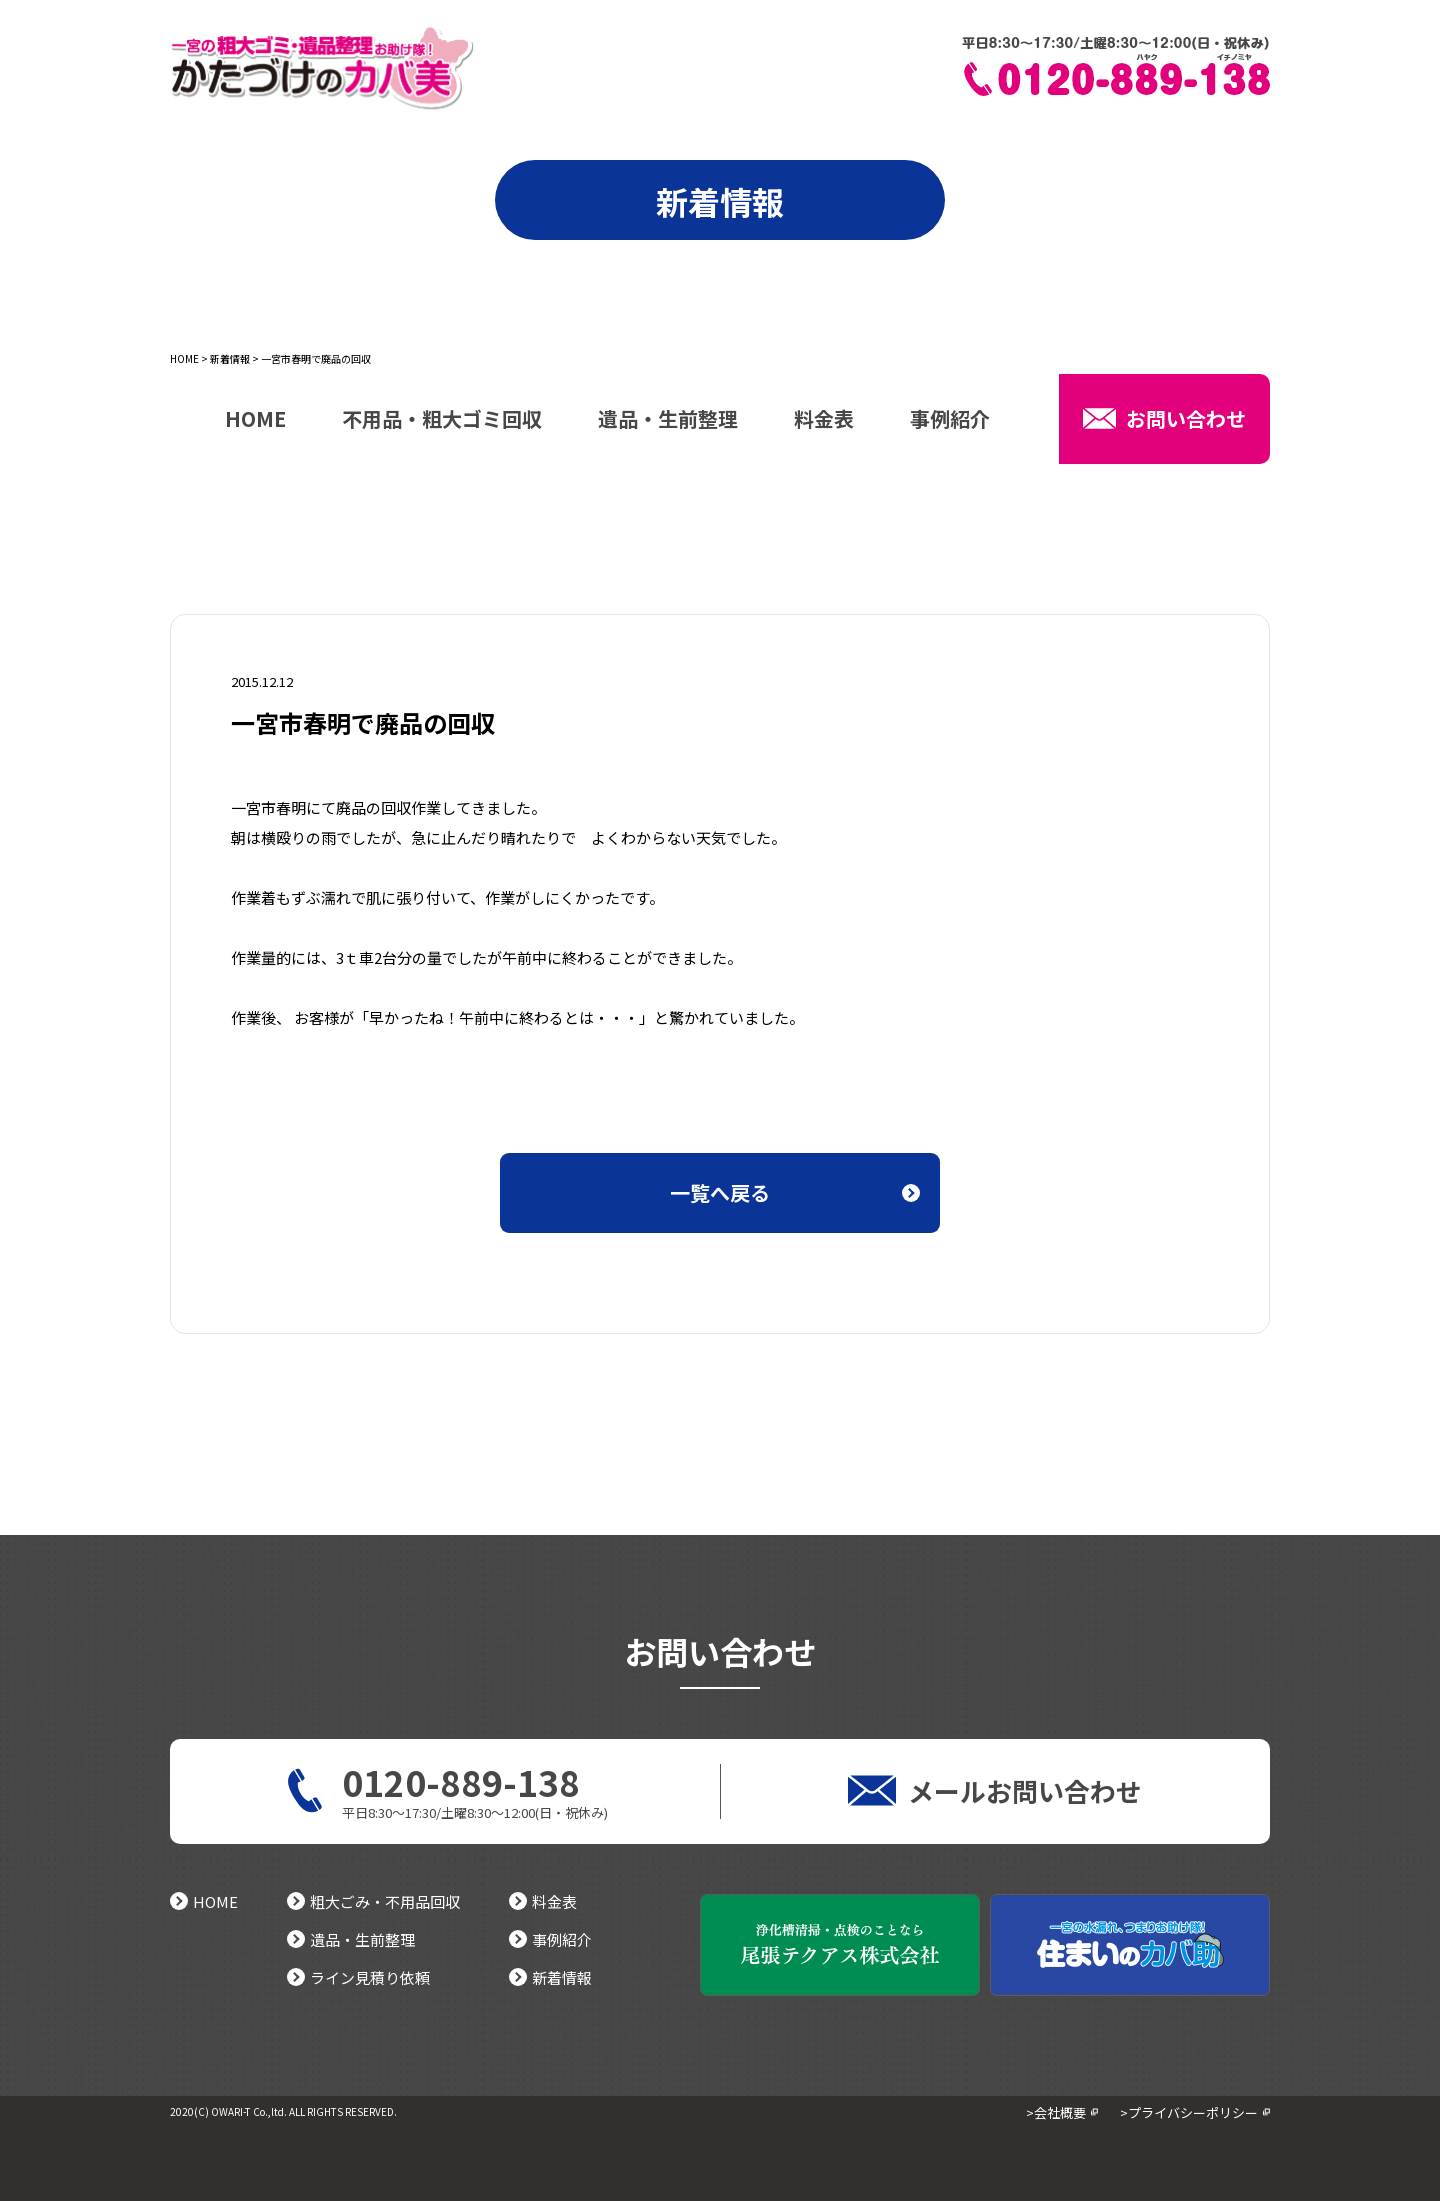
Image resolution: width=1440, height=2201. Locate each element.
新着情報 (230, 358)
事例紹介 (950, 421)
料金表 (824, 421)
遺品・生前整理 (668, 421)
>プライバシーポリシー (1189, 2112)
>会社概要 (1056, 2112)
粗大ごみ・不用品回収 (373, 1901)
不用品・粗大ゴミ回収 (442, 421)
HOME (184, 358)
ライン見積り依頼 (358, 1977)
